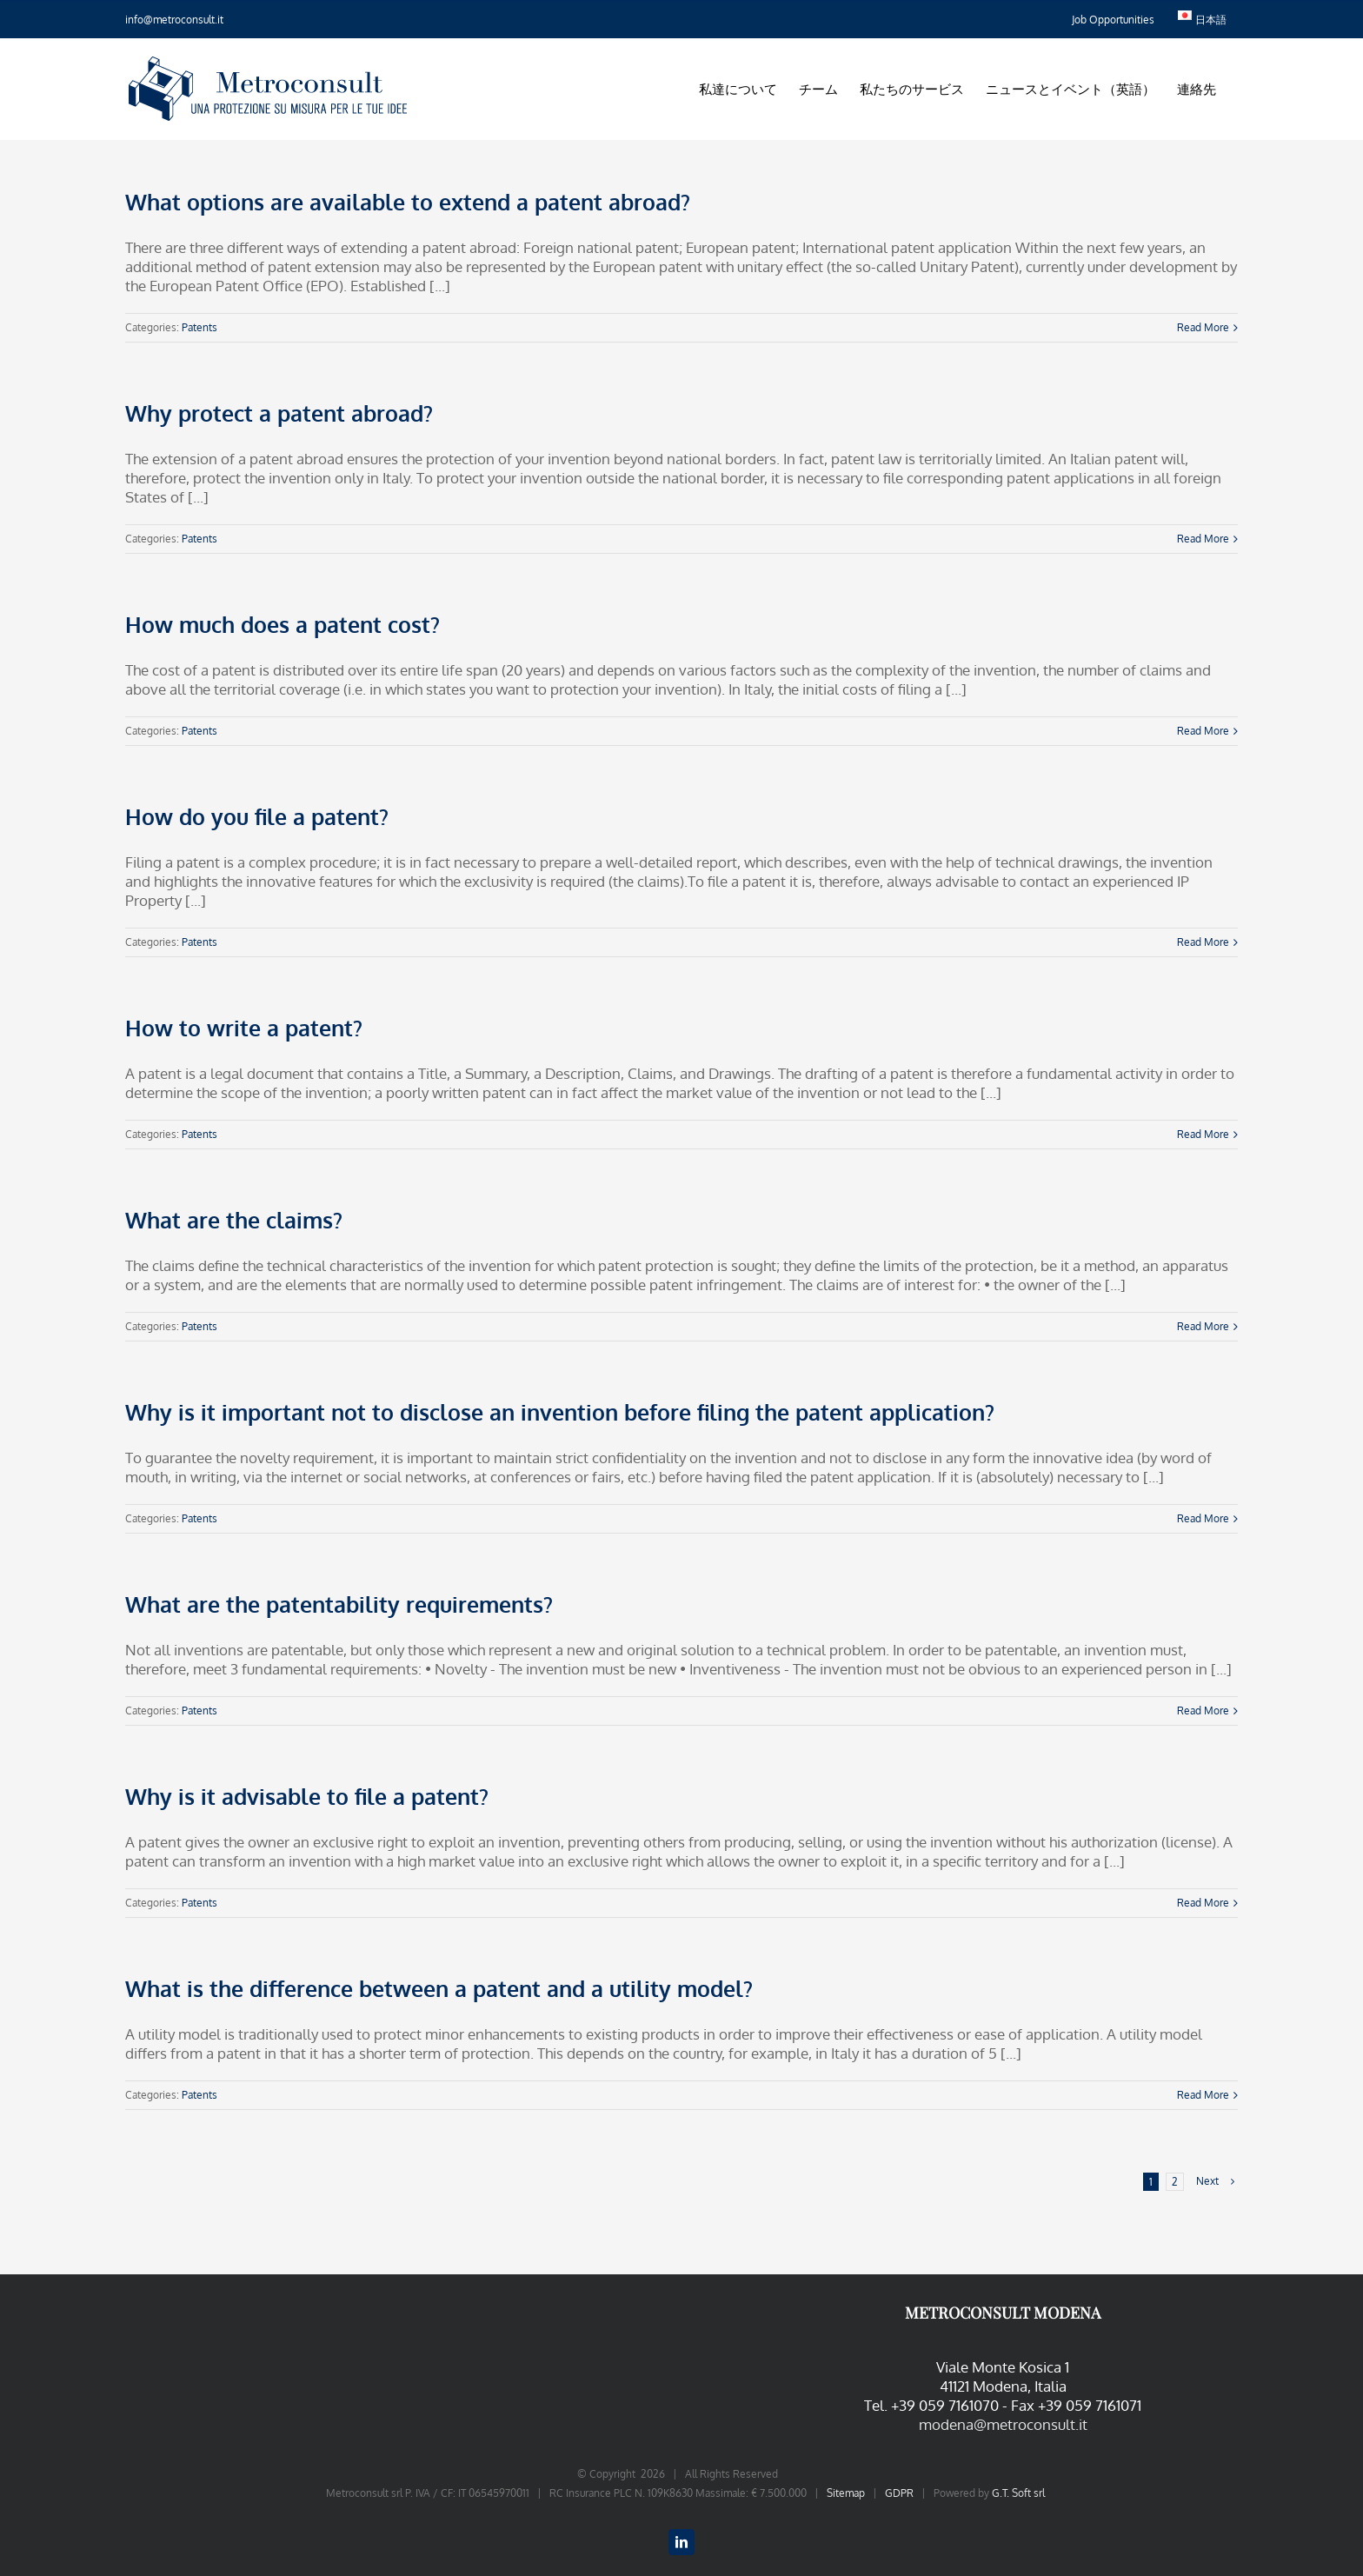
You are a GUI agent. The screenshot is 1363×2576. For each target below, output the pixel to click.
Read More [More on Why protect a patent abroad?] (1203, 538)
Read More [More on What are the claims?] (1203, 1326)
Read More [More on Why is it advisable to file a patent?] (1203, 1902)
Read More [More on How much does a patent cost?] (1203, 730)
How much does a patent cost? (282, 624)
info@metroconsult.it (174, 19)
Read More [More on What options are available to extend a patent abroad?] (1203, 327)
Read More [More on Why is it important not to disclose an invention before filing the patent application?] (1203, 1518)
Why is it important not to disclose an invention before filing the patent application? (559, 1412)
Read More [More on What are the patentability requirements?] (1203, 1710)
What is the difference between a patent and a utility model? (439, 1988)
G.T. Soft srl (1018, 2492)
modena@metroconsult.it (1003, 2424)
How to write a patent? (243, 1028)
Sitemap (846, 2492)
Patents (199, 327)
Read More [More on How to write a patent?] (1203, 1134)
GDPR (899, 2492)
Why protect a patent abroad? (279, 413)
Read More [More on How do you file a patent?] (1203, 942)
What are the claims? (233, 1220)
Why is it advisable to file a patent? (307, 1796)
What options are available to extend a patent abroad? (407, 202)
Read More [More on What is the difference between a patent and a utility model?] (1203, 2094)
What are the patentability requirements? (339, 1604)
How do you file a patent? (257, 816)
